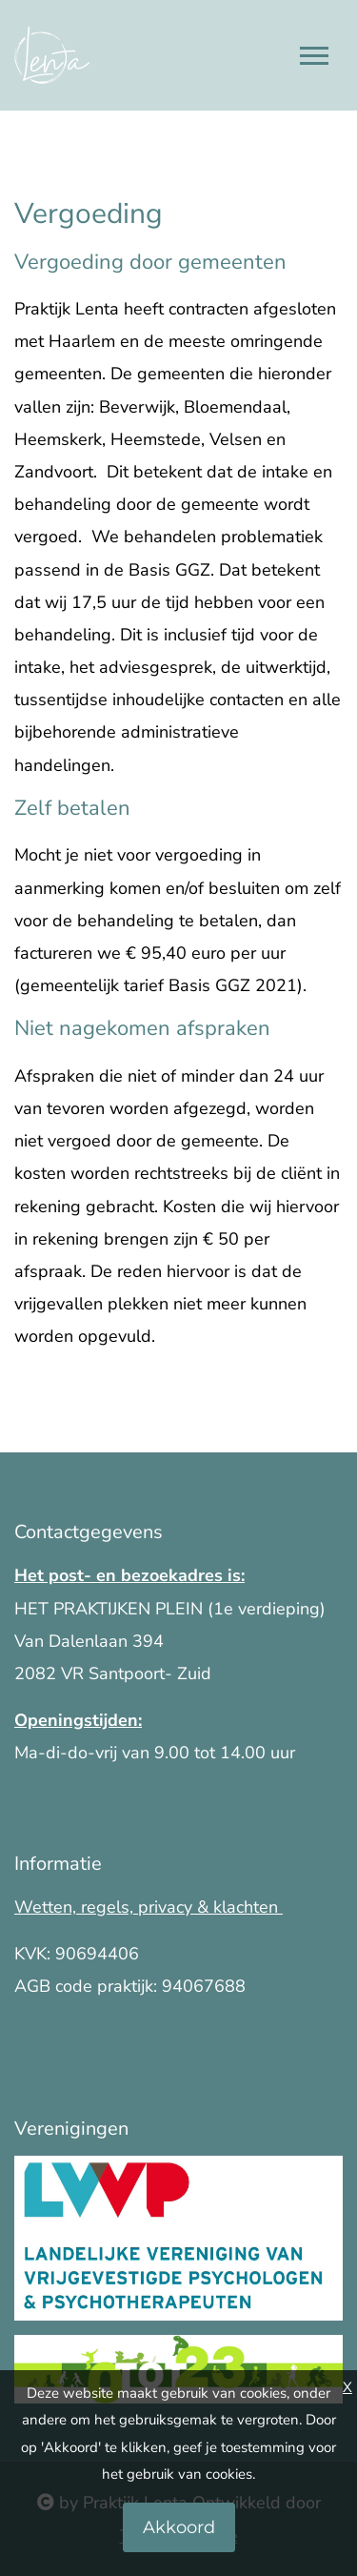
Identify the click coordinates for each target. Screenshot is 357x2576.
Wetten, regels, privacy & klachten (148, 1907)
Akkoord (179, 2527)
